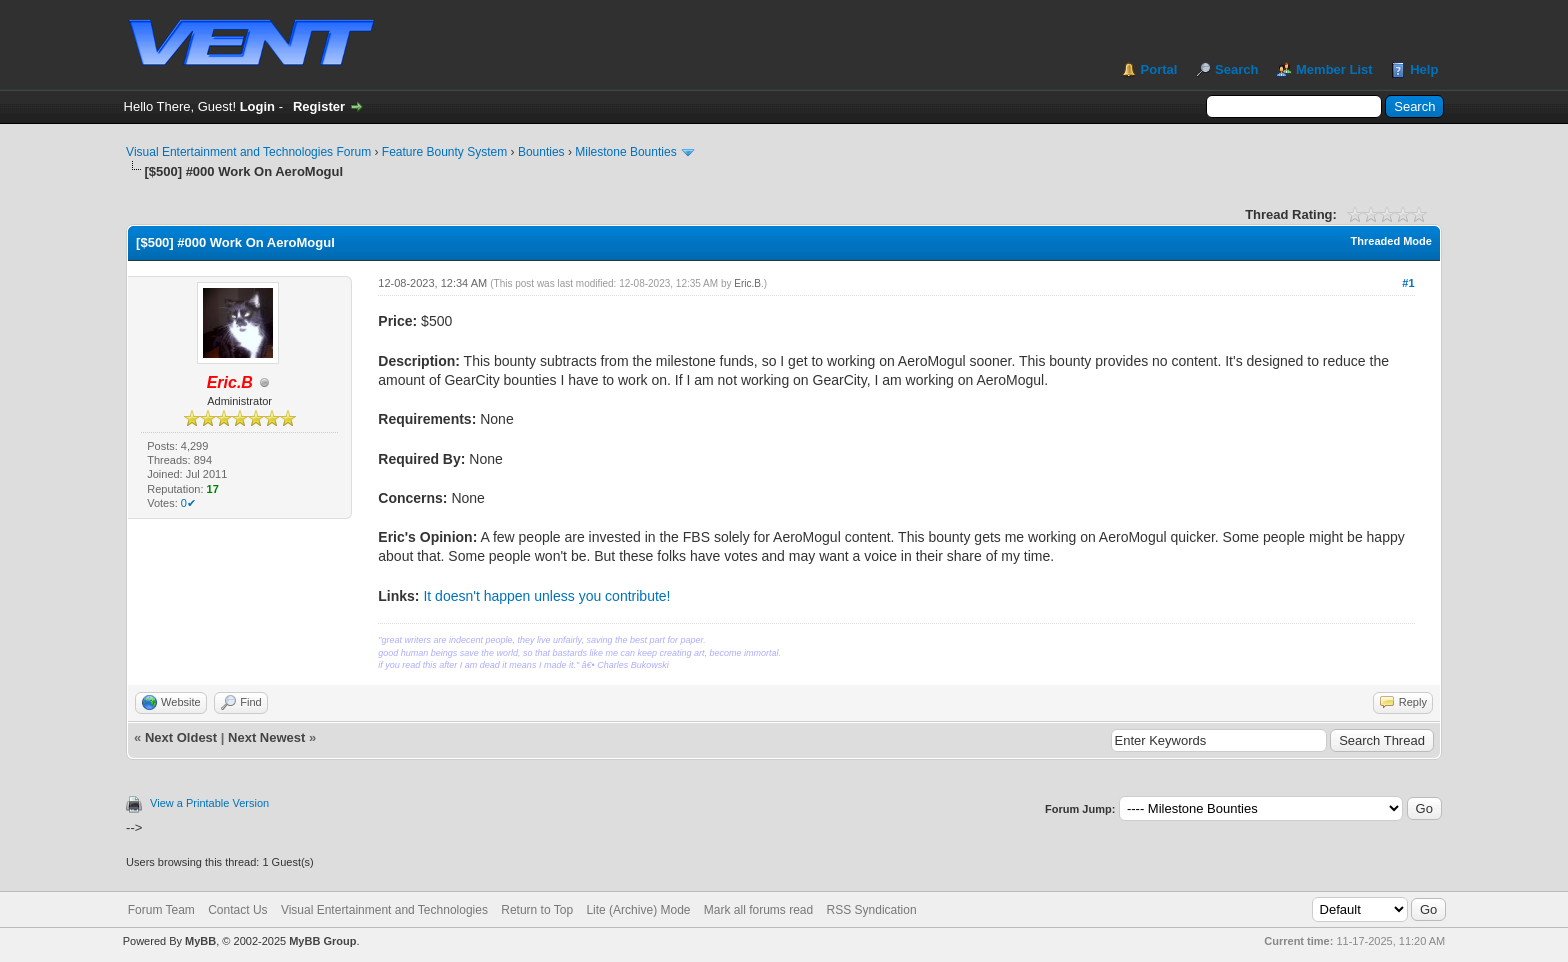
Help (1424, 69)
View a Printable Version (209, 803)
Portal (1159, 69)
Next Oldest (181, 737)
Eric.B (747, 283)
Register (319, 106)
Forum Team (161, 910)
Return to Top (537, 910)
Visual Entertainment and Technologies (384, 910)
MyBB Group (322, 941)
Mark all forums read (758, 910)
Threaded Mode (1391, 241)
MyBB (200, 941)
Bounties (541, 152)
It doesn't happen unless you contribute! (546, 596)
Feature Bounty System (444, 152)
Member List (1334, 69)
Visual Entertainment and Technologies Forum (248, 152)
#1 (1408, 283)
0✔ (188, 503)
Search (1236, 69)
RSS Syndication (872, 910)
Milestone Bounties (625, 152)
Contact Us (237, 910)
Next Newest (266, 737)
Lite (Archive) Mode (638, 910)
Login (257, 106)
